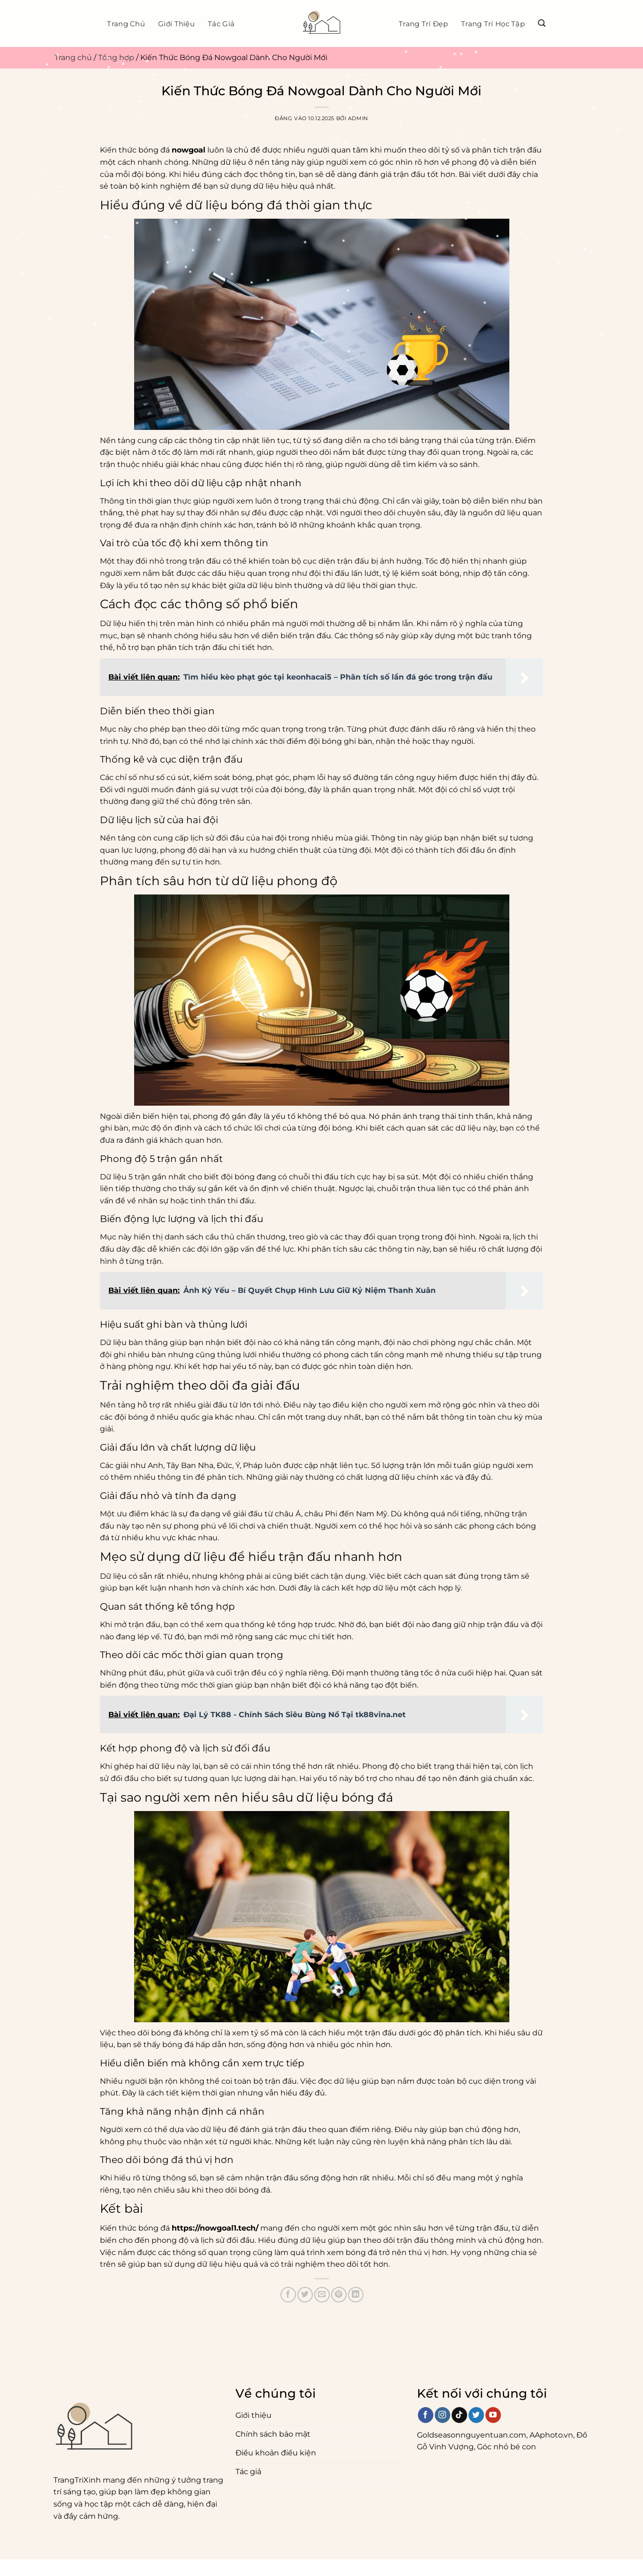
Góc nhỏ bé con (506, 2446)
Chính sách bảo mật (37, 2565)
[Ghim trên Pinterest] (339, 2294)
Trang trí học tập (493, 23)
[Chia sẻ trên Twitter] (305, 2294)
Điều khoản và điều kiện (125, 2565)
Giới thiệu (176, 23)
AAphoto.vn (551, 2435)
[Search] (542, 23)
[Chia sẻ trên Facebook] (288, 2294)
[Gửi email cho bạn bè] (322, 2294)
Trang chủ (126, 23)
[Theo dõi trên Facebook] (425, 2415)
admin (358, 118)
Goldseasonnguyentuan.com (471, 2435)
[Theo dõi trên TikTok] (459, 2415)
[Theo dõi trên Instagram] (442, 2415)
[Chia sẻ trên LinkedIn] (355, 2294)
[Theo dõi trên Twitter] (476, 2415)
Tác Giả (221, 23)
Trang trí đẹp (423, 23)
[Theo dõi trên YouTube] (493, 2415)
